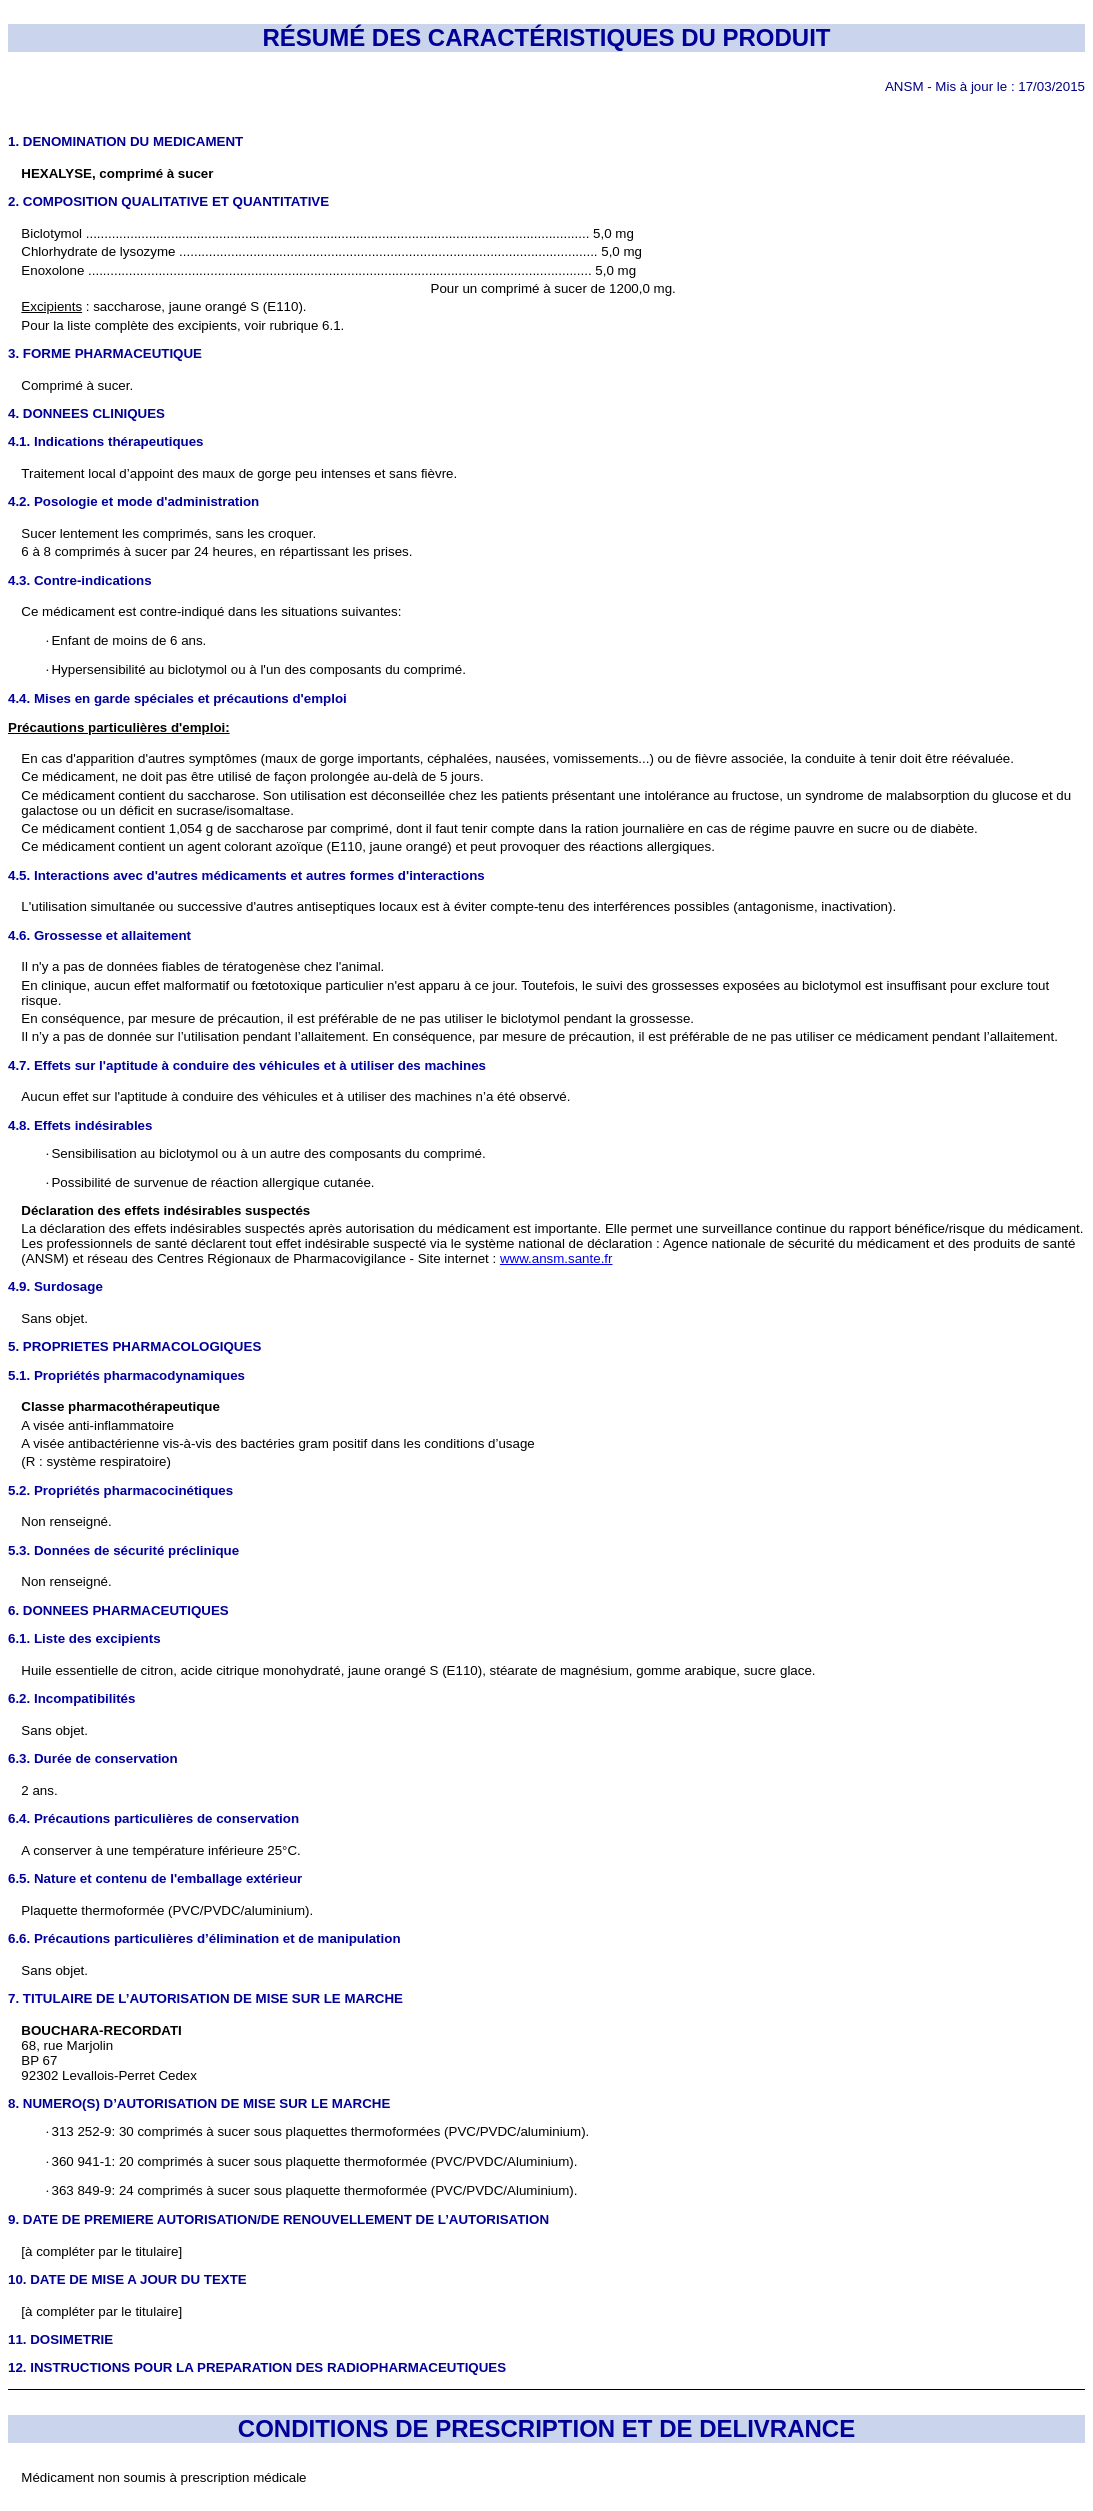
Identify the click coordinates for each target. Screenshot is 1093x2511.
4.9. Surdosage (55, 1286)
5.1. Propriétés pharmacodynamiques (126, 1375)
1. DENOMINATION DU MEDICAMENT (125, 141)
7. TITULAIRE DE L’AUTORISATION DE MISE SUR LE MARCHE (205, 1998)
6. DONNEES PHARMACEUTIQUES (118, 1610)
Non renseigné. (66, 1581)
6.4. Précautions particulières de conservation (153, 1818)
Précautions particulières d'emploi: (119, 727)
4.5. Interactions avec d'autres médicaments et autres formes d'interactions (246, 875)
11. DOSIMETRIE (60, 2339)
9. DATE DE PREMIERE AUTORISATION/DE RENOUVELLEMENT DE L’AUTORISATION (278, 2219)
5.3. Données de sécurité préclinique (123, 1550)
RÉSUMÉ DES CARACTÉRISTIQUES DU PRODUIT (546, 37)
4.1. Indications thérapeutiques (106, 441)
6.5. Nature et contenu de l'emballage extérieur (155, 1878)
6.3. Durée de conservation (93, 1758)
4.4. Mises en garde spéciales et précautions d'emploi (177, 698)
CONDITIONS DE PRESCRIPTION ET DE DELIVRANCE (546, 2428)
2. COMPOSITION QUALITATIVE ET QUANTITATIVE (168, 201)
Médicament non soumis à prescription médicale (163, 2477)
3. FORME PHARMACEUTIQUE (105, 353)
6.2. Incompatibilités (71, 1698)
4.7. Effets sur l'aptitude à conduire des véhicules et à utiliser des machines (247, 1065)
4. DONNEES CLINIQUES (86, 413)
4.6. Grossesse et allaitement (99, 935)
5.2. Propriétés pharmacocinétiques (120, 1490)
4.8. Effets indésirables (80, 1125)
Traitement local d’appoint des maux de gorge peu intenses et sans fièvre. (239, 473)
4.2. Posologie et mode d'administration (133, 501)
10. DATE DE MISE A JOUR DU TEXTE (127, 2279)
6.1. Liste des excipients (84, 1638)
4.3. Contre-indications (80, 580)
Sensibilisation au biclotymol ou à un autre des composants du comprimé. (266, 1153)
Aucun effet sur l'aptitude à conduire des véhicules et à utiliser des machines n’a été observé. (295, 1096)
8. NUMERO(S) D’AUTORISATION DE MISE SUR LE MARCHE (199, 2103)
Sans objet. (54, 1318)
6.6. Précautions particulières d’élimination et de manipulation (204, 1938)
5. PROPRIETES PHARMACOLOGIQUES (134, 1346)
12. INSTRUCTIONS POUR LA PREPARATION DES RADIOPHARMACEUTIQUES (257, 2367)
